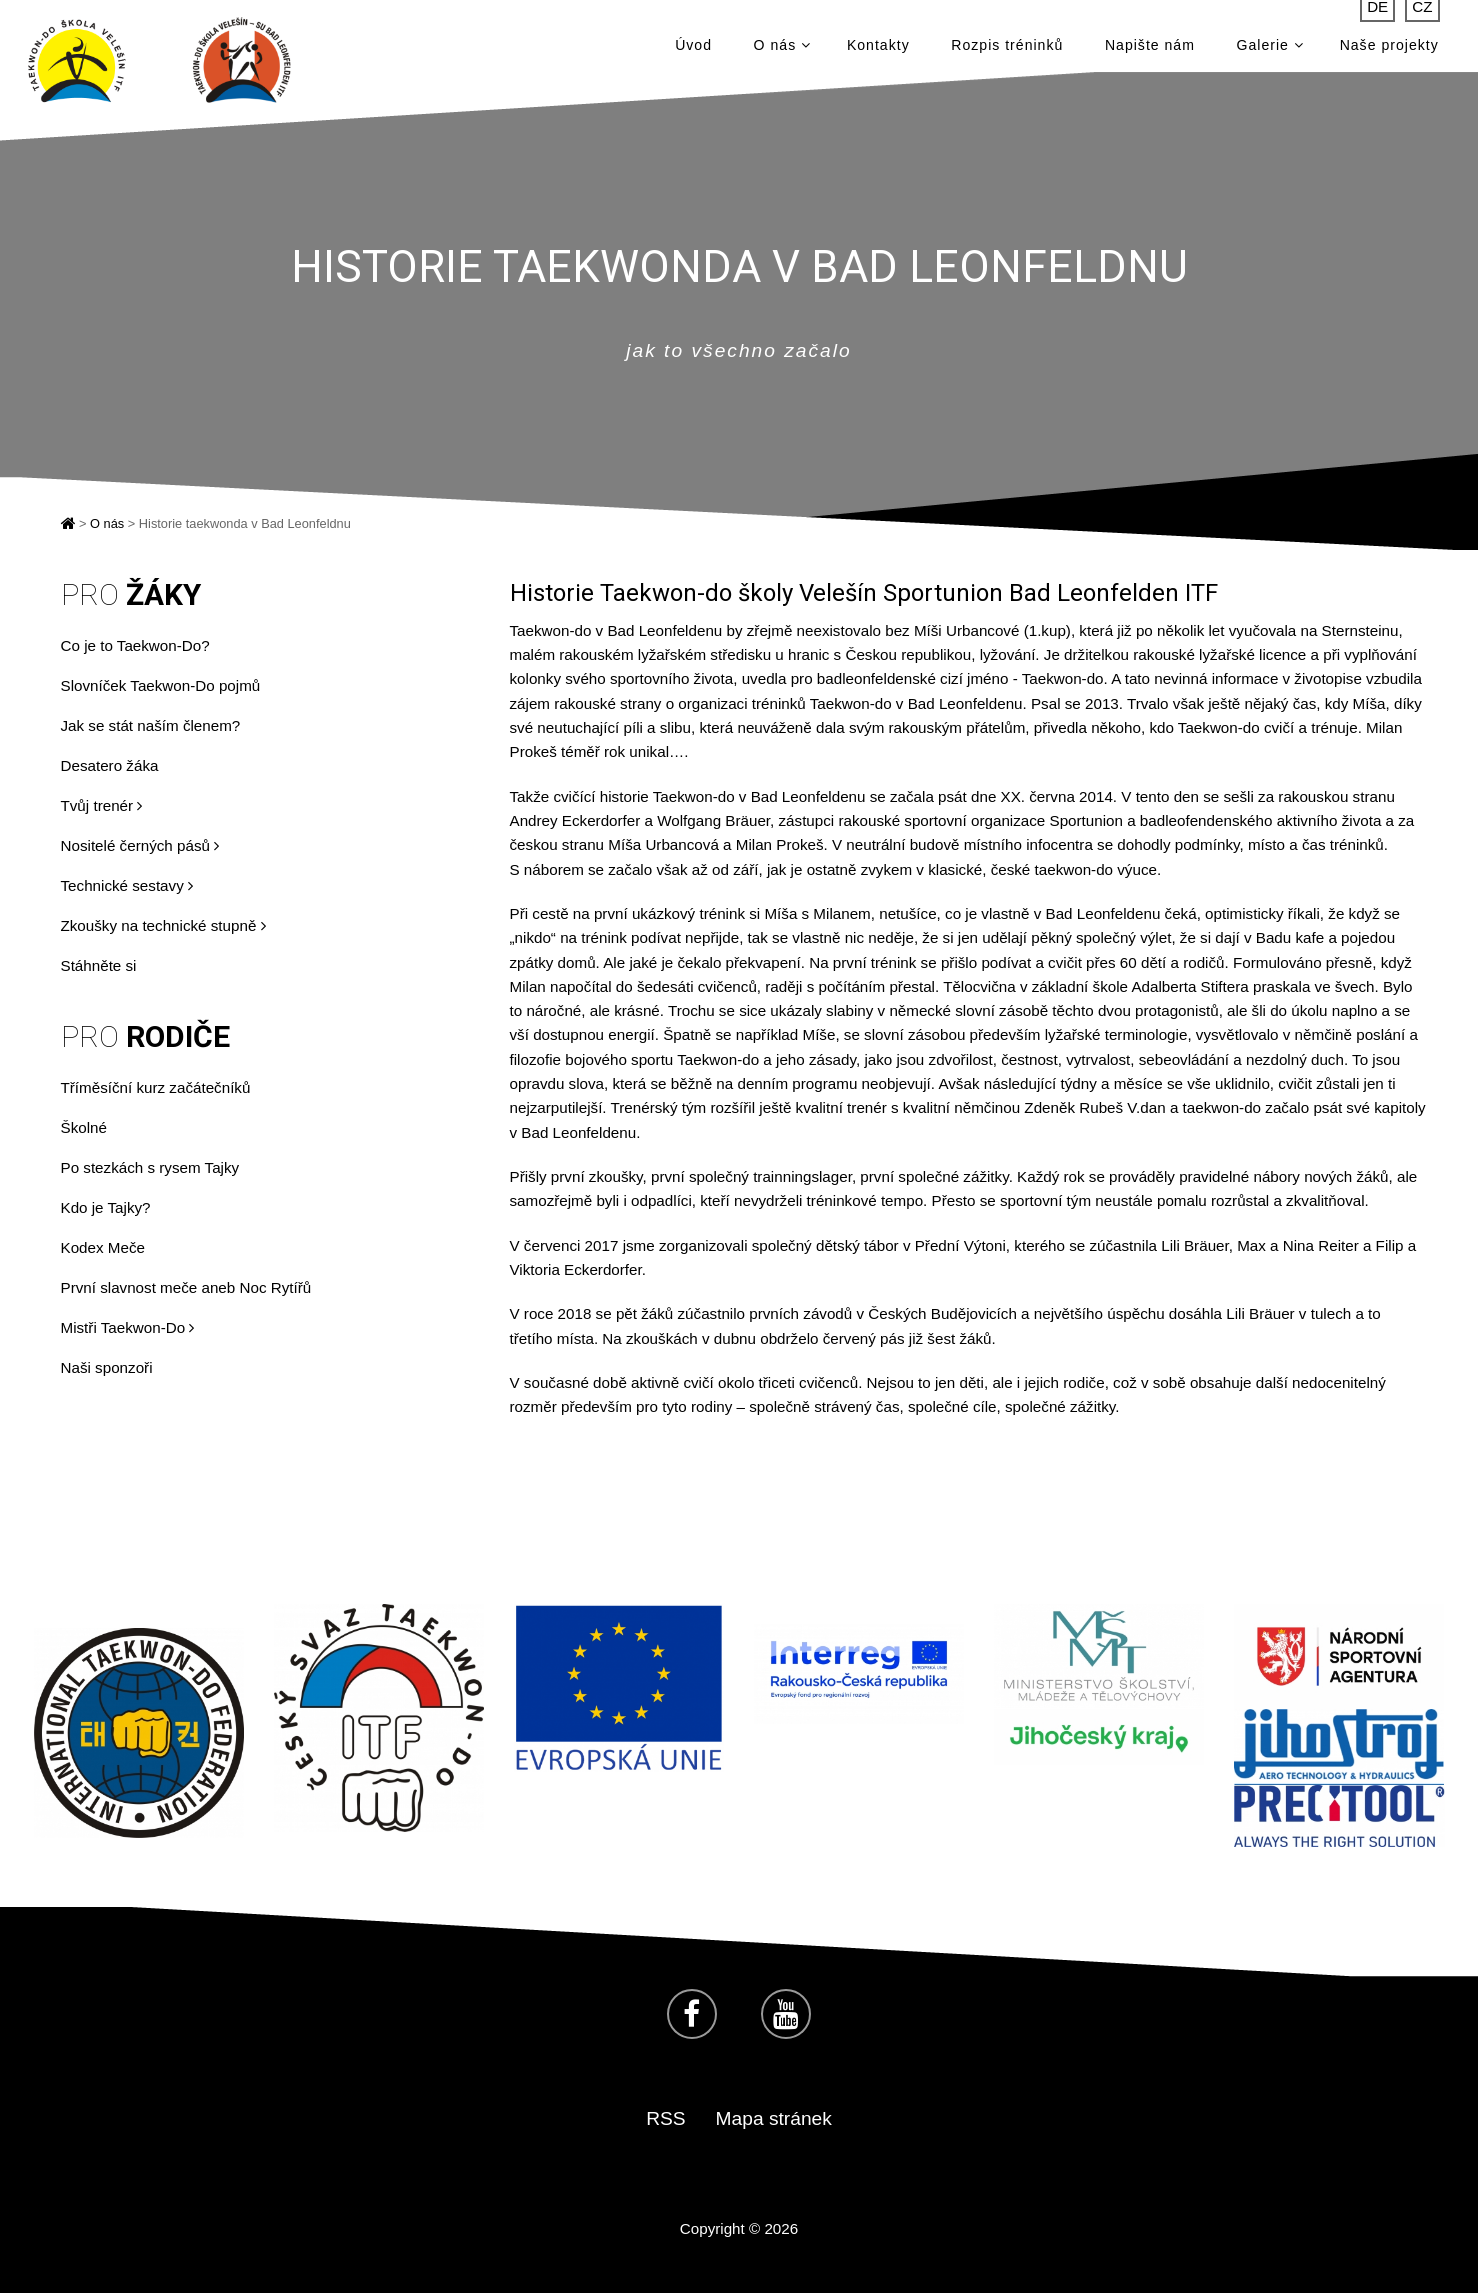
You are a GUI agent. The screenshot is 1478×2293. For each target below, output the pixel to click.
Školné (84, 1127)
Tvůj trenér (102, 805)
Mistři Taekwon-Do (128, 1327)
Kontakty (878, 50)
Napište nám (1150, 50)
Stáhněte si (99, 965)
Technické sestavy (127, 885)
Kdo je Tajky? (106, 1207)
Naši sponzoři (107, 1367)
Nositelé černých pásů (140, 845)
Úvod (693, 50)
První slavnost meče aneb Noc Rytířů (186, 1287)
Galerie (1270, 50)
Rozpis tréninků (1007, 50)
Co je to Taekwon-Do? (135, 645)
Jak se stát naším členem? (151, 725)
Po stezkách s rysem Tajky (150, 1167)
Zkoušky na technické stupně (163, 925)
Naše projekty (1389, 50)
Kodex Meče (103, 1247)
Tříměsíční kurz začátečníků (156, 1087)
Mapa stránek (774, 2118)
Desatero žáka (110, 765)
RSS (665, 2118)
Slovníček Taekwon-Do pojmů (161, 685)
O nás (782, 50)
